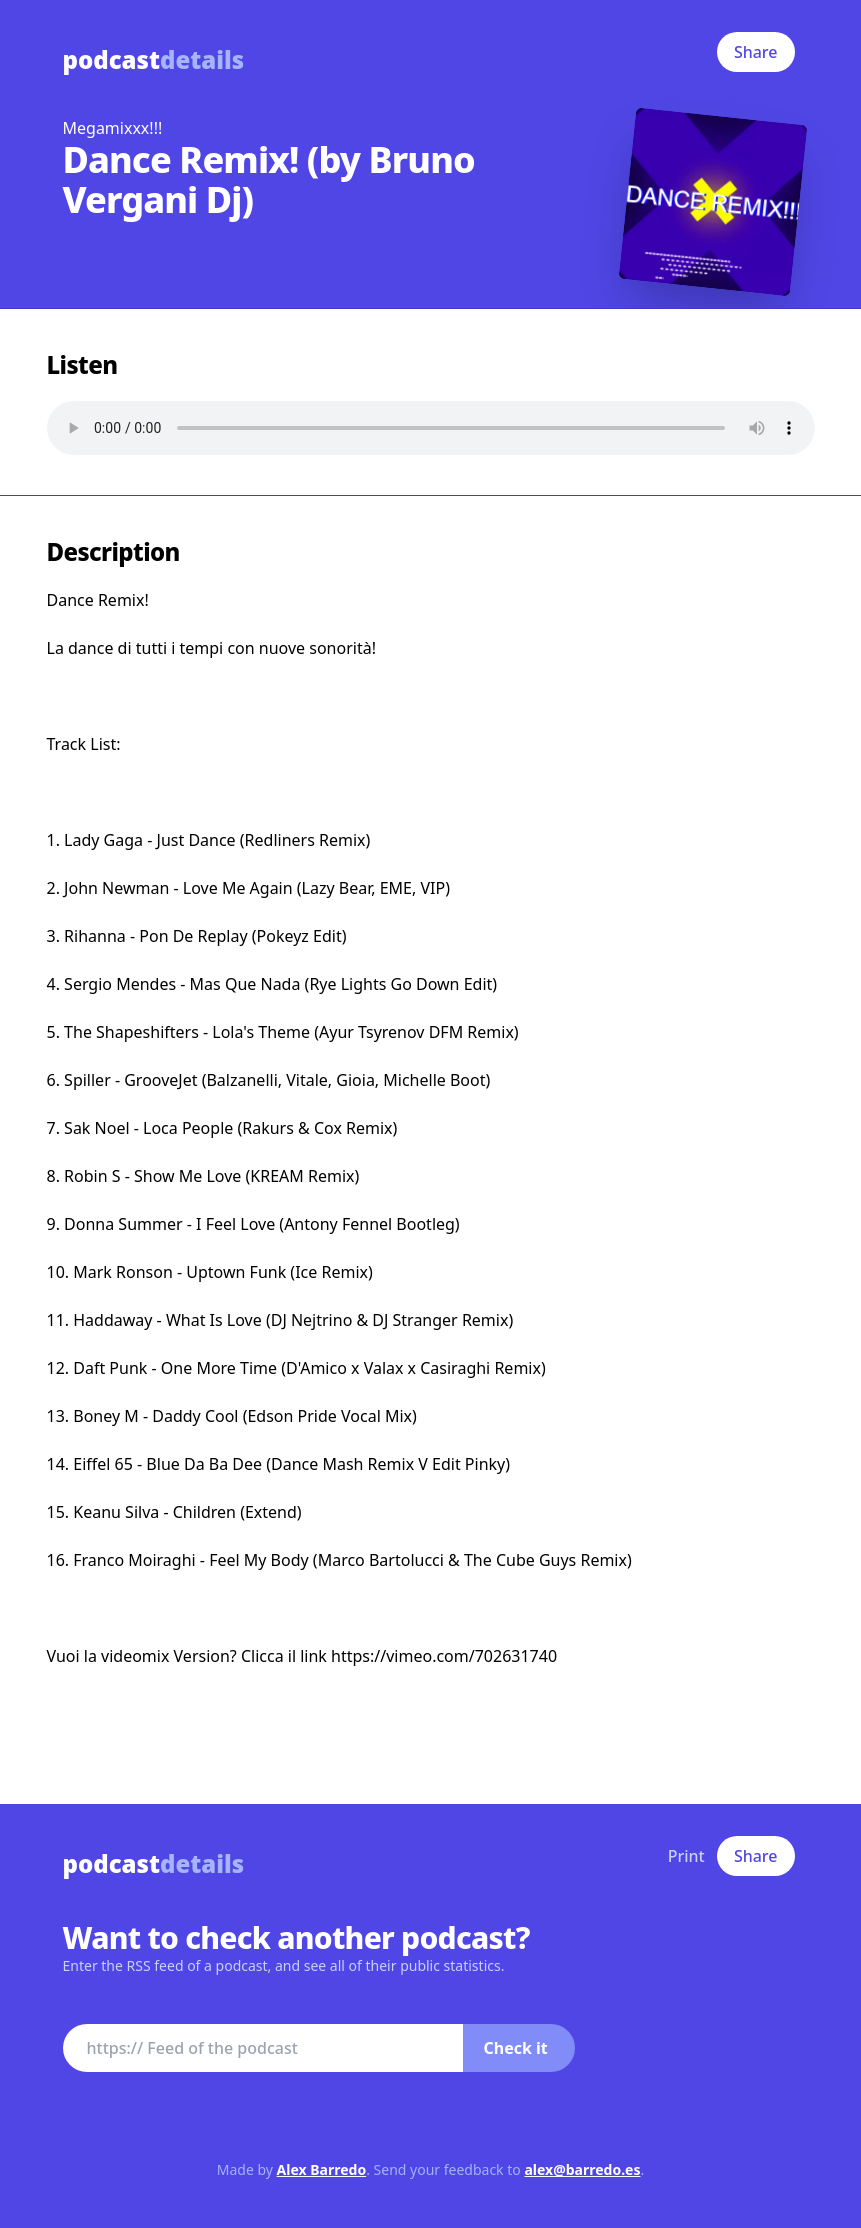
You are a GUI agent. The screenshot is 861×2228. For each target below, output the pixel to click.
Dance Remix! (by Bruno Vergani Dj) (269, 179)
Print (686, 1856)
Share (756, 52)
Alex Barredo (322, 2169)
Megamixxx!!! (113, 128)
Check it (516, 2048)
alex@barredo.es (582, 2169)
